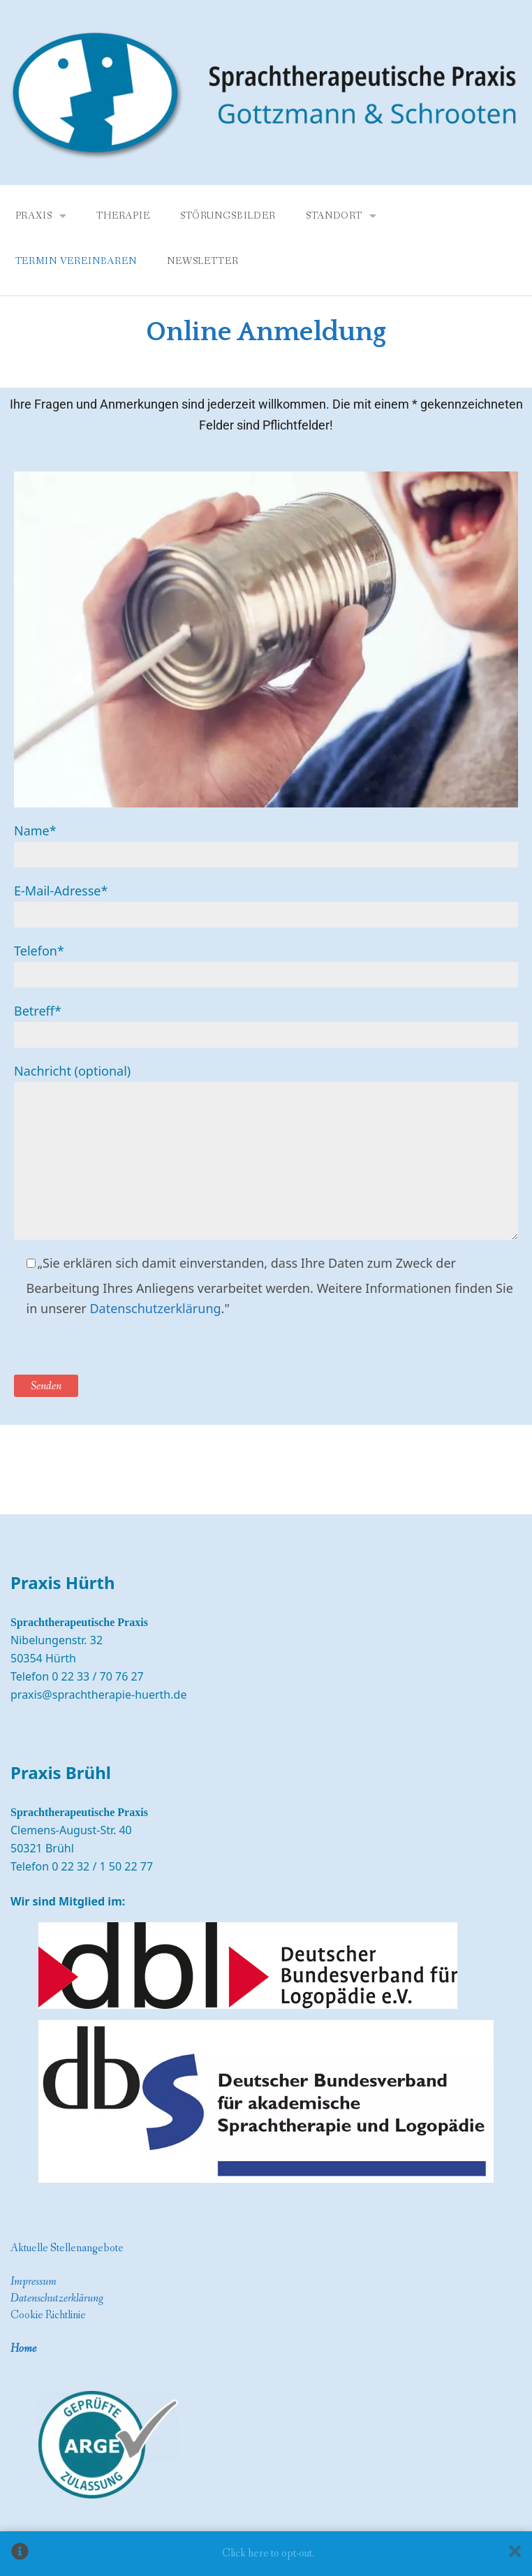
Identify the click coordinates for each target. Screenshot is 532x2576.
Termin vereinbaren (76, 261)
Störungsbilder (228, 216)
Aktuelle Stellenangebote (67, 2248)
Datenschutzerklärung (155, 1308)
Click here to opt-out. (268, 2553)
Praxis (33, 216)
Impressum (33, 2281)
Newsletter (202, 261)
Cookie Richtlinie (48, 2315)
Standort (334, 216)
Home (23, 2348)
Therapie (123, 216)
